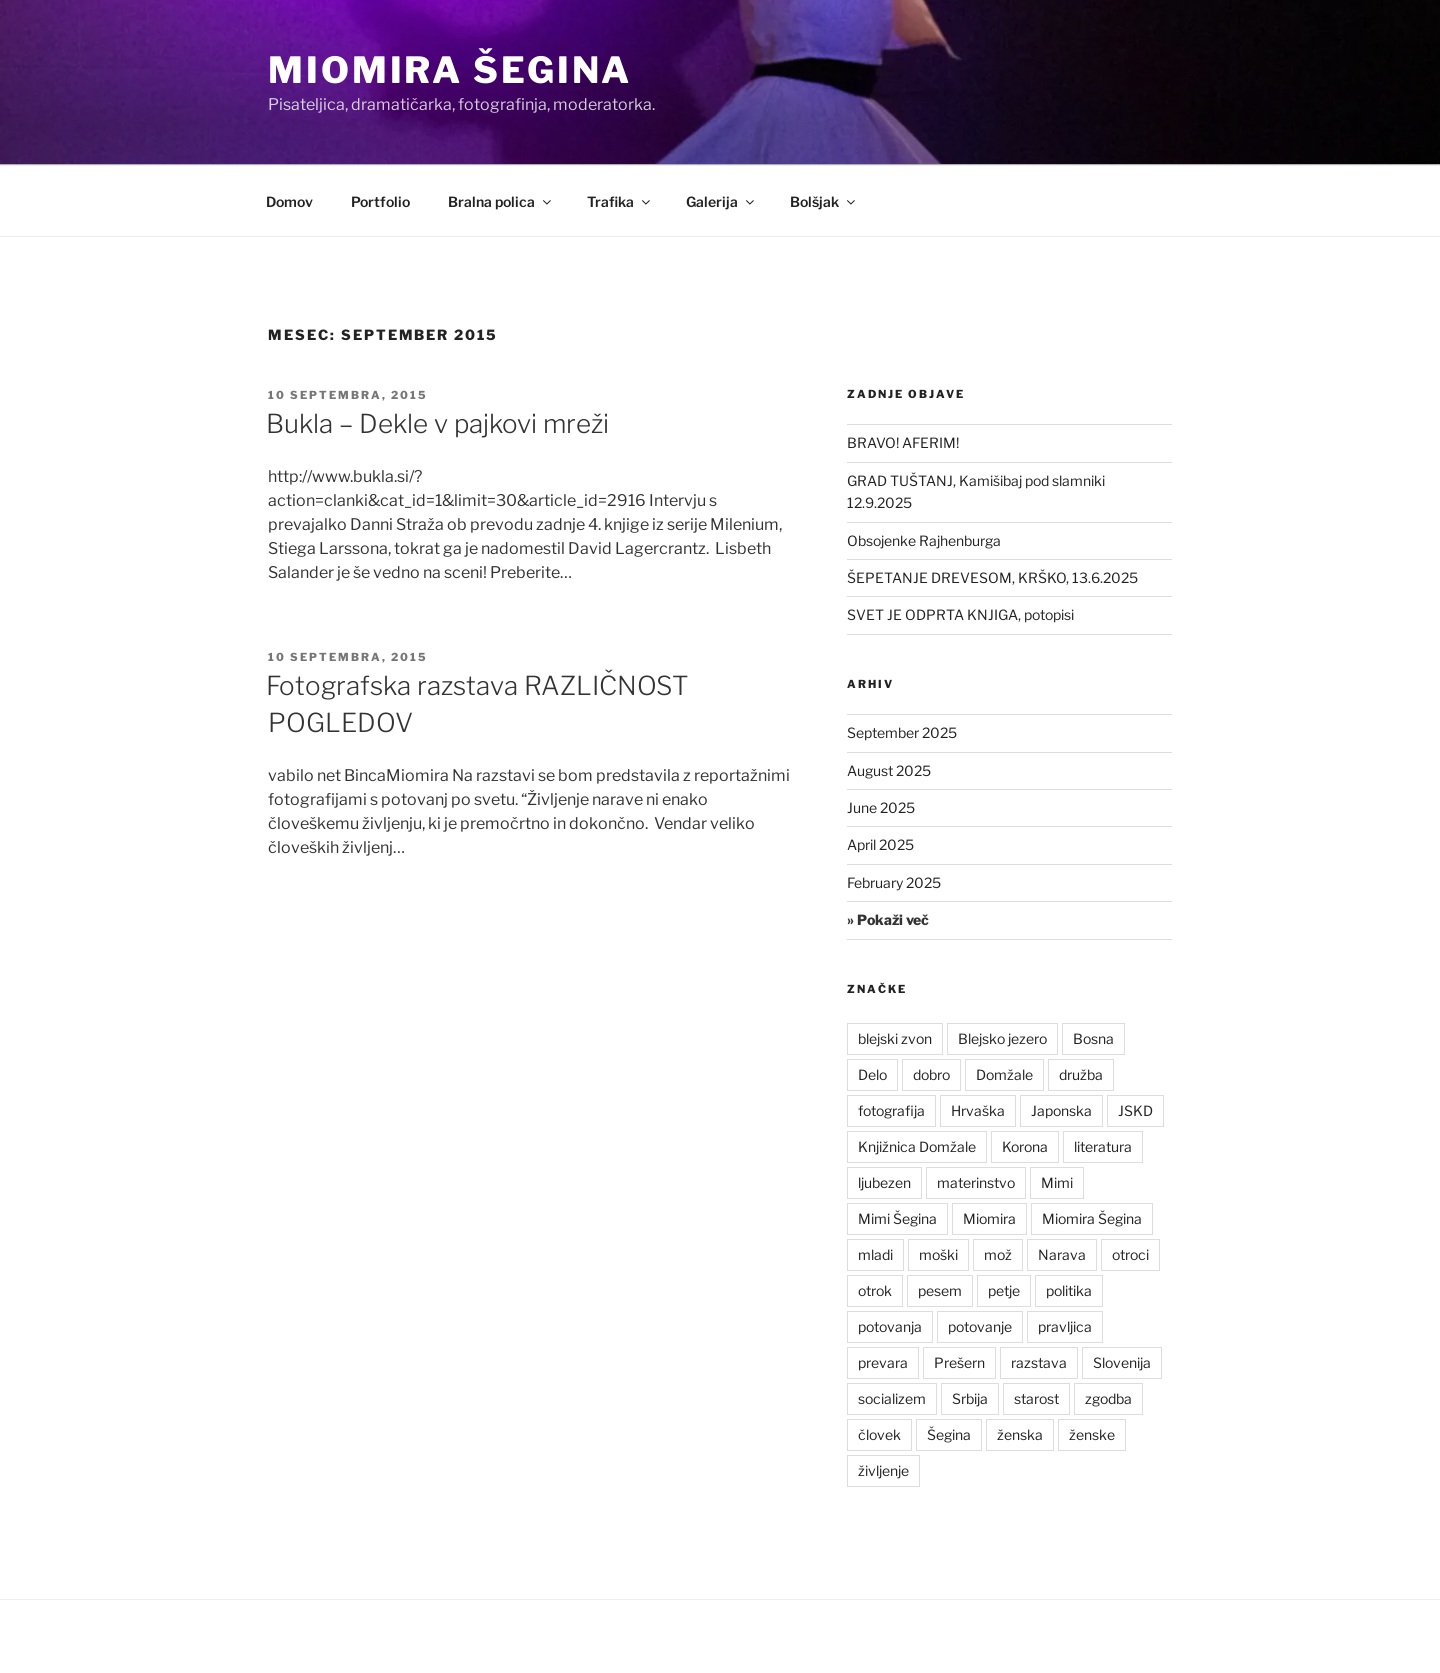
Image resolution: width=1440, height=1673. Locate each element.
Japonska (1061, 1110)
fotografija (891, 1110)
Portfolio (380, 201)
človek (879, 1434)
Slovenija (1122, 1362)
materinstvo (976, 1182)
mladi (875, 1254)
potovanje (980, 1326)
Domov (289, 201)
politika (1069, 1290)
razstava (1039, 1362)
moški (938, 1254)
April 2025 (880, 844)
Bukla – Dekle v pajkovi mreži (437, 423)
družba (1081, 1074)
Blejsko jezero (1002, 1038)
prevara (883, 1362)
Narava (1062, 1254)
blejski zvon (895, 1038)
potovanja (890, 1326)
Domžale (1004, 1074)
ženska (1020, 1434)
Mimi (1057, 1182)
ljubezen (884, 1182)
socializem (892, 1398)
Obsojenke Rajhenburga (924, 540)
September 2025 (902, 732)
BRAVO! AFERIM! (903, 442)
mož (998, 1254)
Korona (1025, 1146)
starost (1036, 1398)
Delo (872, 1074)
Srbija (970, 1398)
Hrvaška (978, 1110)
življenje (883, 1470)
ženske (1092, 1434)
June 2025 (881, 807)
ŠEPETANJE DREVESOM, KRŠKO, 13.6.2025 (992, 577)
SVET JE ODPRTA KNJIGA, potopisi (960, 614)
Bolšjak (824, 201)
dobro (931, 1074)
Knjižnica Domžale (917, 1146)
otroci (1130, 1254)
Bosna (1093, 1038)
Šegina (949, 1434)
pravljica (1065, 1326)
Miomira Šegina (450, 70)
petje (1004, 1290)
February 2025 (894, 882)
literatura (1103, 1146)
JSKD (1135, 1110)
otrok (875, 1290)
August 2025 (889, 770)
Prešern (959, 1362)
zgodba (1108, 1398)
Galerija (721, 201)
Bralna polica (501, 201)
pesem (940, 1290)
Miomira (989, 1218)
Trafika (620, 201)
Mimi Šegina (897, 1218)
